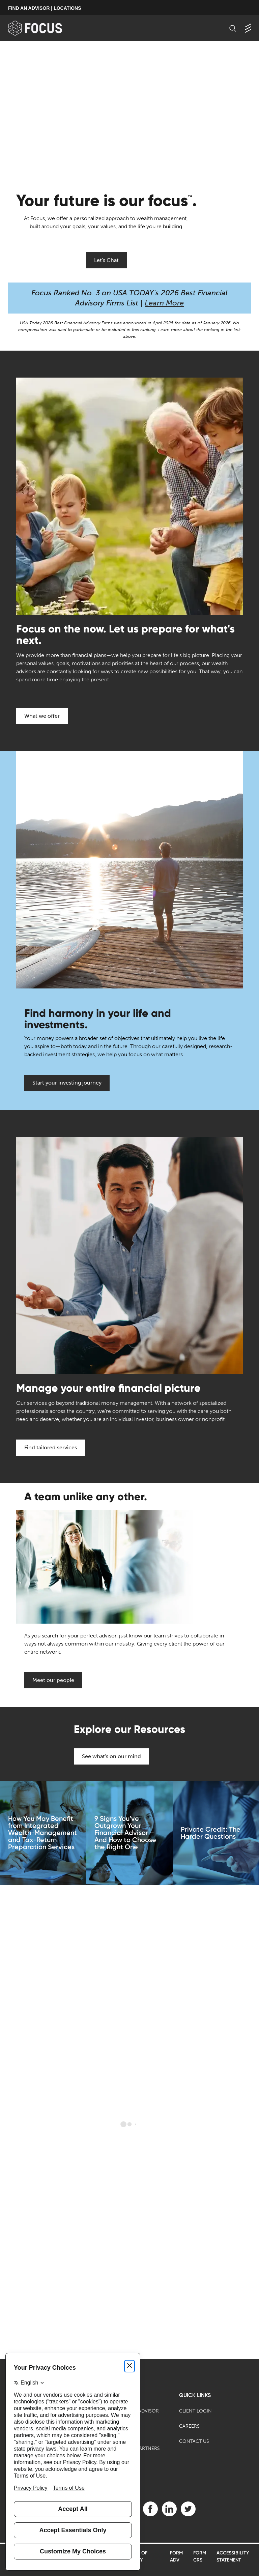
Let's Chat (106, 260)
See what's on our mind (111, 1756)
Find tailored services (50, 1447)
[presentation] (129, 108)
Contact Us (194, 2441)
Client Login (195, 2411)
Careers (189, 2426)
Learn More (164, 302)
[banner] (46, 28)
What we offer (42, 716)
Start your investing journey (67, 1082)
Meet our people (53, 1680)
